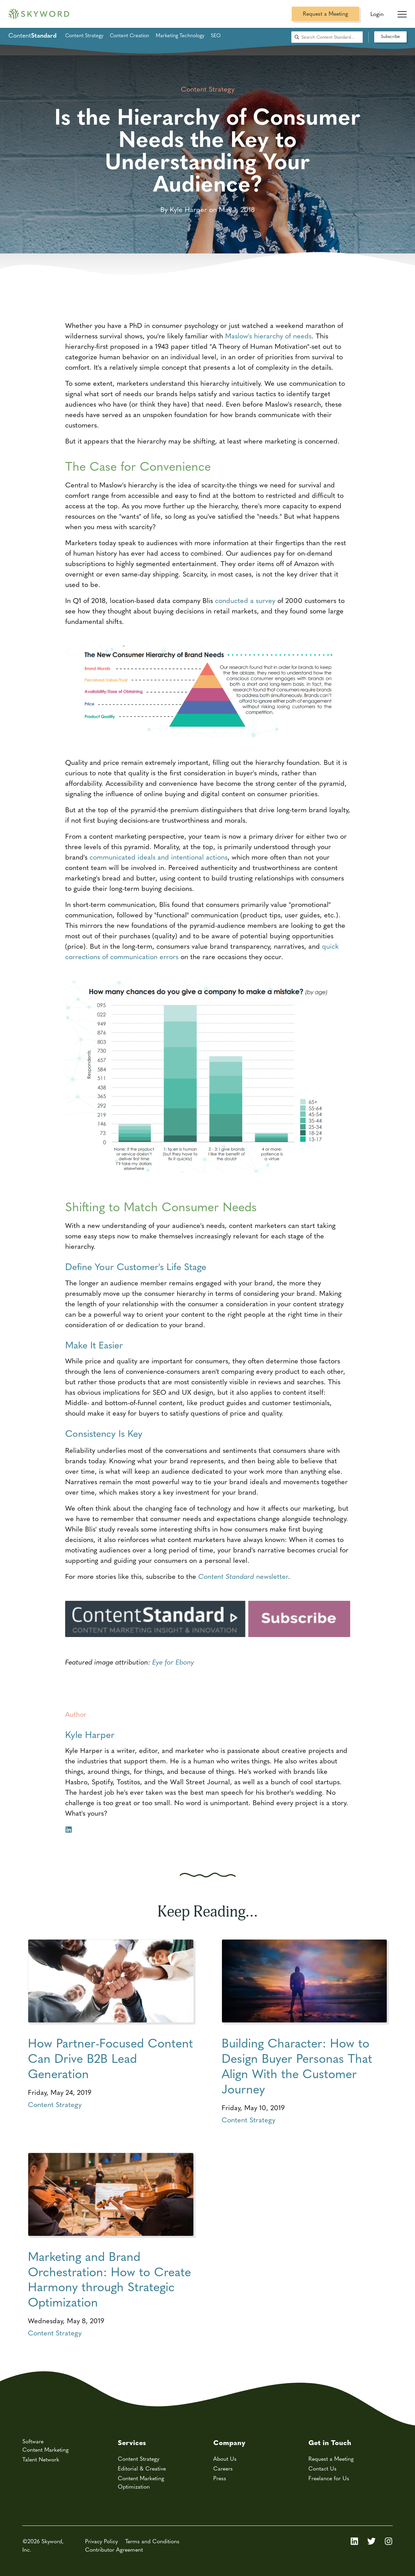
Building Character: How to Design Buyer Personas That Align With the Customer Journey (297, 2065)
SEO (216, 35)
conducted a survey (245, 600)
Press (219, 2478)
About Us (225, 2458)
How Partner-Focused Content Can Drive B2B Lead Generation (110, 2058)
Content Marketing (45, 2449)
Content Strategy (84, 35)
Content (32, 35)
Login (377, 14)
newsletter (243, 1576)
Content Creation (129, 35)
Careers (223, 2468)
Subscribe (390, 36)
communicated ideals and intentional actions (159, 857)
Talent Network (40, 2459)
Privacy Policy (101, 2541)
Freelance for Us (328, 2478)
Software (33, 2441)
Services (132, 2442)
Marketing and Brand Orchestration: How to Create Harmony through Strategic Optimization (109, 2278)
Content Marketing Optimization (141, 2482)
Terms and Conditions (152, 2541)
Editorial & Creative (142, 2468)
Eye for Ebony (173, 1662)
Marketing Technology (180, 35)
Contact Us (322, 2468)
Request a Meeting (325, 13)
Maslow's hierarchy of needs (268, 335)
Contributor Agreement (114, 2549)
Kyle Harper (90, 1734)
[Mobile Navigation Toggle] (402, 11)
